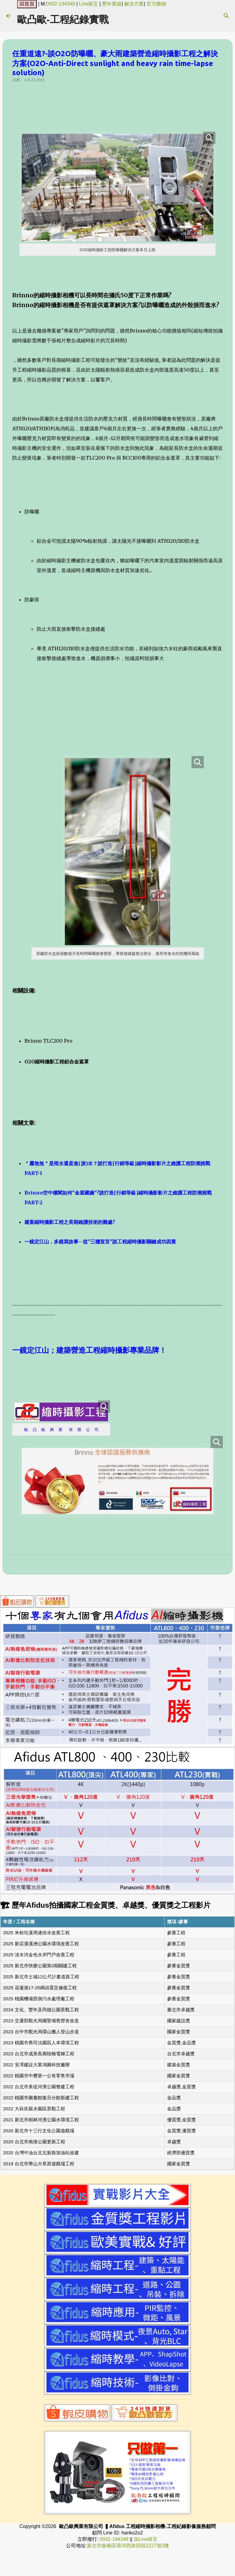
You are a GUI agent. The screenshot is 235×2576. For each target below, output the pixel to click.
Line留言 (88, 3)
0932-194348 (60, 3)
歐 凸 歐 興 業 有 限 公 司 (61, 1429)
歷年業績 (111, 3)
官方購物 (156, 3)
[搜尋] (226, 16)
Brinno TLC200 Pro (48, 1041)
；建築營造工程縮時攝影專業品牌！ (107, 1350)
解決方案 (134, 3)
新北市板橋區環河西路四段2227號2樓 (128, 2545)
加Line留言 (146, 2539)
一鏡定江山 (30, 1350)
